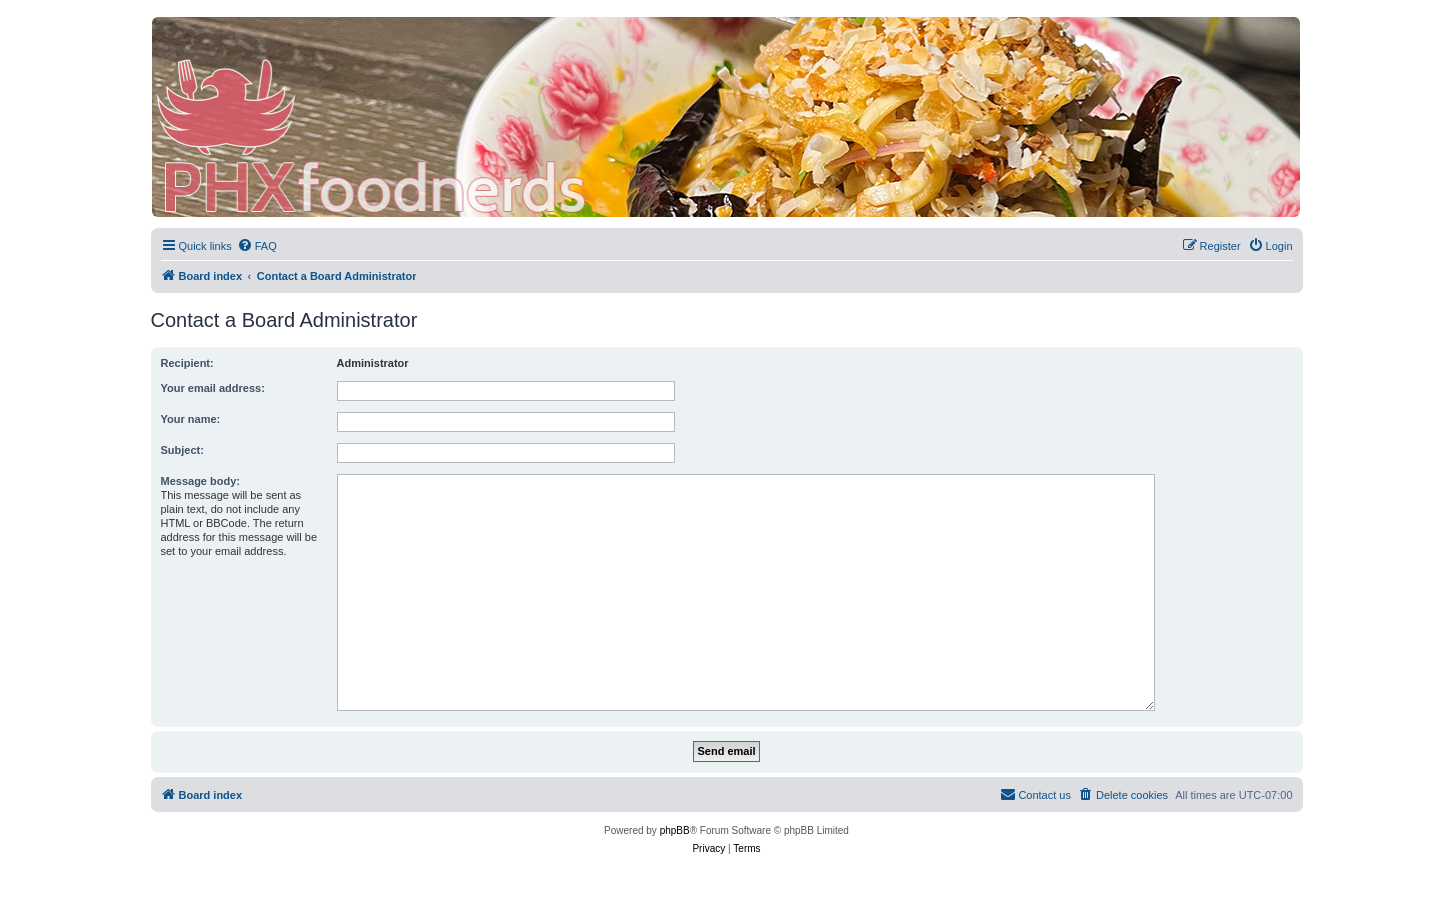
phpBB (675, 830)
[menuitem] (257, 246)
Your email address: (213, 388)
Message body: (200, 481)
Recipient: (187, 363)
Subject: (182, 450)
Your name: (191, 419)
